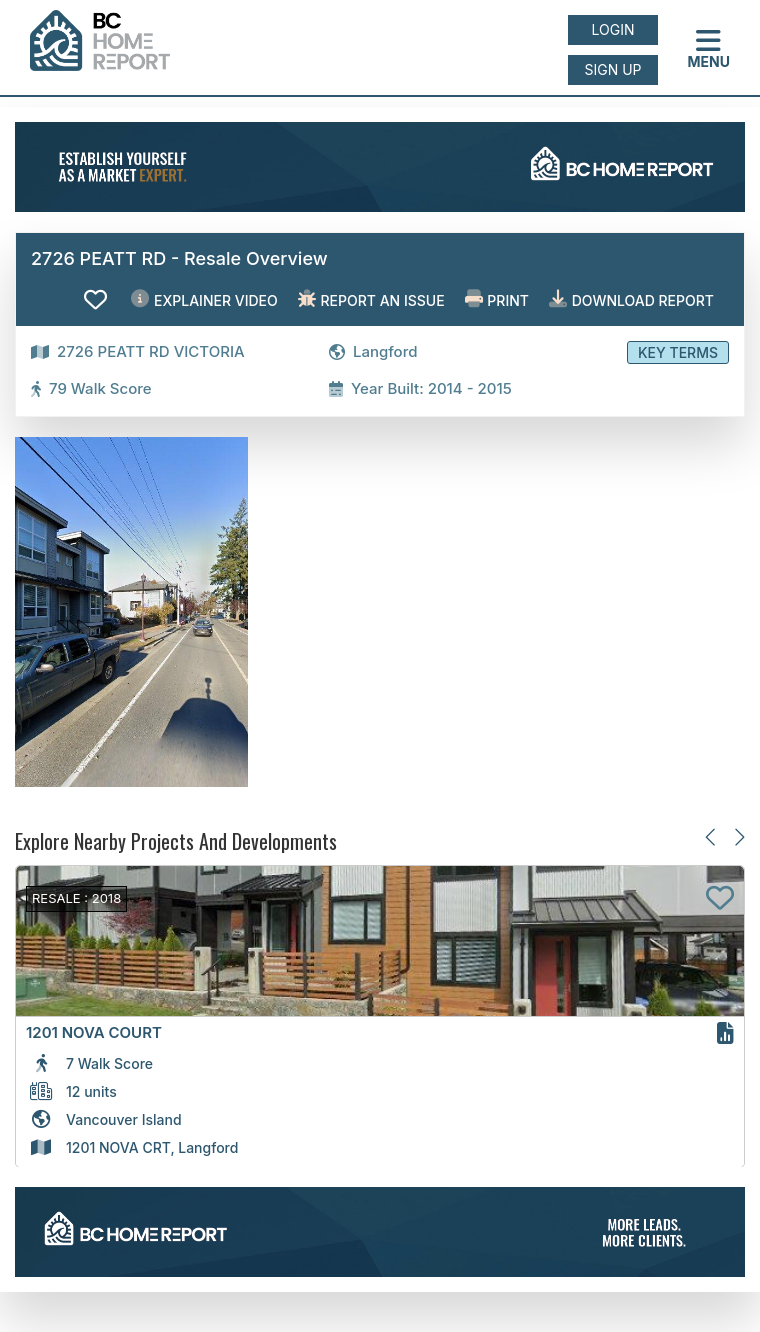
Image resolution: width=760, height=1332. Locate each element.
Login (613, 29)
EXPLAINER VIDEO (204, 299)
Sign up (612, 69)
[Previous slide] (711, 837)
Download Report (631, 299)
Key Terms (678, 352)
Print (497, 299)
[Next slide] (738, 837)
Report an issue (371, 299)
